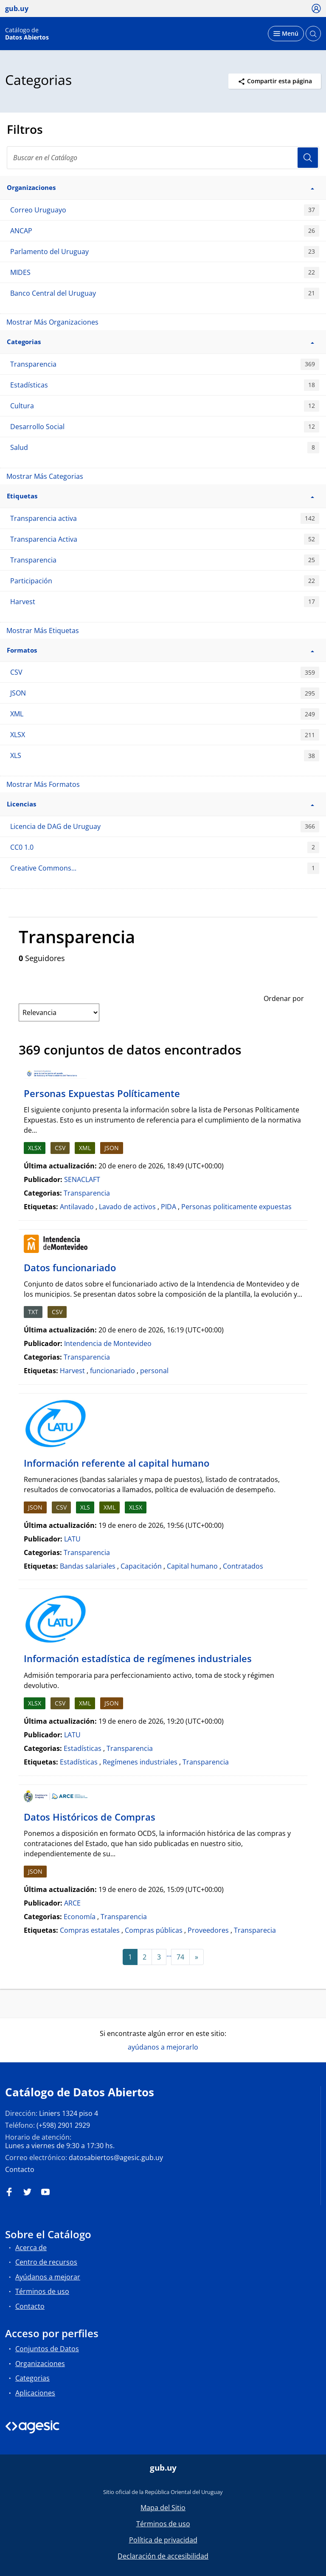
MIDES (164, 272)
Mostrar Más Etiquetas (42, 630)
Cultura (164, 406)
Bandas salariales (87, 1566)
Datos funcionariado (70, 1267)
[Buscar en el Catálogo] (163, 157)
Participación (164, 581)
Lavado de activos (127, 1206)
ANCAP (164, 231)
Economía (80, 1916)
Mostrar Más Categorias (44, 476)
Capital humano (192, 1566)
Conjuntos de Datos (47, 2348)
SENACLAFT (82, 1179)
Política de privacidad (163, 2540)
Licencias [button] (160, 804)
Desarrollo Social (164, 427)
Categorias (32, 2378)
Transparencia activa (164, 518)
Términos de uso (42, 2291)
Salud (164, 447)
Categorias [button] (160, 341)
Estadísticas (164, 385)
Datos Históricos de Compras (89, 1816)
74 (180, 1957)
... (168, 1954)
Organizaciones (40, 2363)
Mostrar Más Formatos (43, 784)
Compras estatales (90, 1930)
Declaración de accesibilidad (163, 2556)
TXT (33, 1312)
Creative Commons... (164, 868)
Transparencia (164, 364)
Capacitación (141, 1566)
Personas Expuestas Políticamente (102, 1093)
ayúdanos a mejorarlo (163, 2047)
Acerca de (31, 2247)
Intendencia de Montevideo (108, 1343)
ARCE (72, 1903)
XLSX (164, 735)
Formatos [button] (160, 650)
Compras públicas (154, 1930)
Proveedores (208, 1930)
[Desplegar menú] (286, 33)
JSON (164, 693)
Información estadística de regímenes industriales (138, 1658)
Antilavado (77, 1206)
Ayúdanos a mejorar (47, 2277)
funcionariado (112, 1370)
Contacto (19, 2169)
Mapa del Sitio (163, 2507)
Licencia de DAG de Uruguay (164, 826)
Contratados (243, 1566)
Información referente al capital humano (116, 1462)
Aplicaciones (35, 2393)
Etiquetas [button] (160, 496)
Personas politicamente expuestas (236, 1206)
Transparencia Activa (164, 539)
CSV (164, 672)
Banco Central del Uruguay (164, 293)
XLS (164, 755)
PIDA (168, 1206)
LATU (72, 1539)
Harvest (164, 602)
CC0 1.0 (164, 847)
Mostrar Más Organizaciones (52, 322)
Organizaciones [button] (160, 187)
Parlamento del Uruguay (164, 251)
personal (154, 1370)
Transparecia (255, 1930)
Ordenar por (284, 998)
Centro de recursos (46, 2262)
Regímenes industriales (140, 1762)
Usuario (308, 157)
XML (164, 714)
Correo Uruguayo (164, 210)
